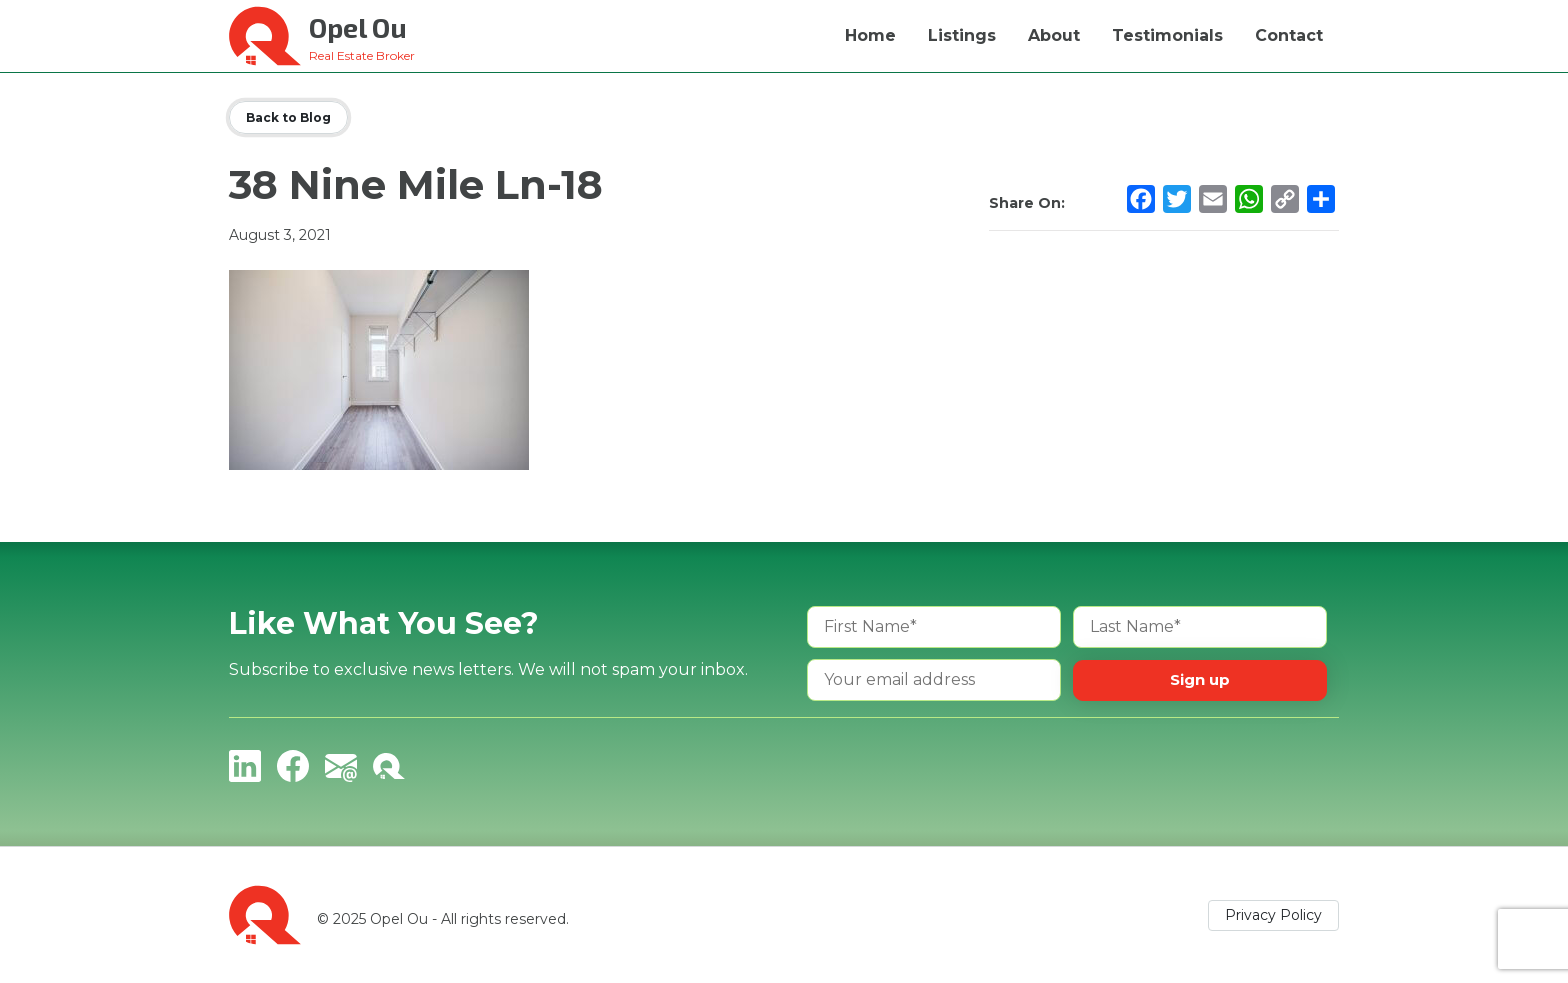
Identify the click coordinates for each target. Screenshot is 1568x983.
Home (870, 35)
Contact (1289, 35)
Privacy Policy (1273, 915)
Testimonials (1167, 35)
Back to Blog (288, 117)
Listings (962, 35)
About (1054, 35)
